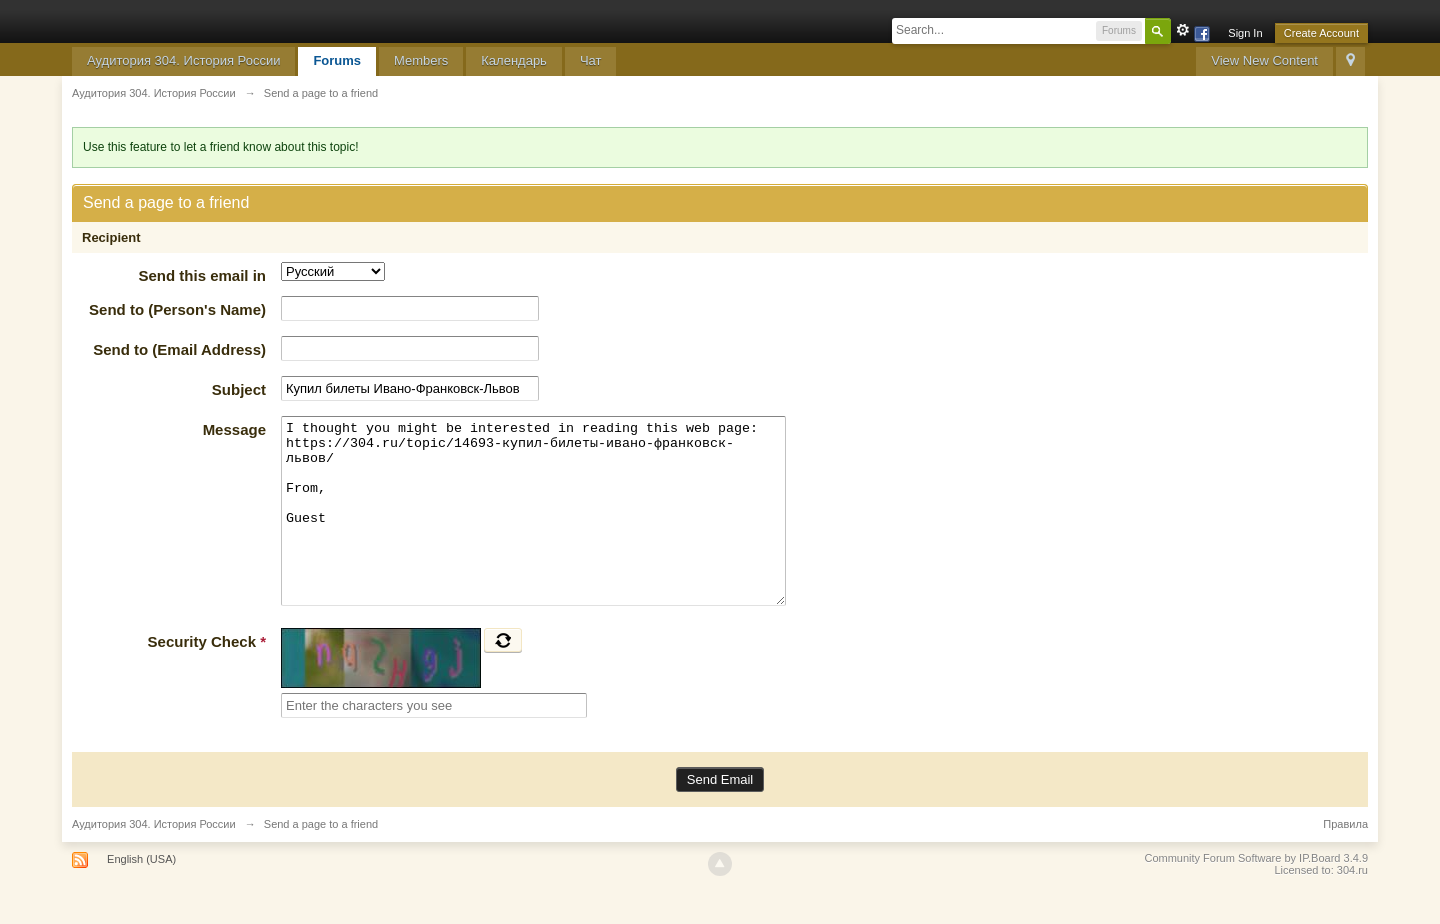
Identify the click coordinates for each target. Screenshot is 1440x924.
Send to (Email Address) (179, 349)
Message (234, 429)
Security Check (207, 677)
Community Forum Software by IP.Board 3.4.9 (1256, 894)
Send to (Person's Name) (177, 309)
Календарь (514, 60)
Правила (1345, 860)
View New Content (1264, 60)
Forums (337, 60)
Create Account (1321, 33)
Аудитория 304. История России (183, 60)
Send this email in (202, 275)
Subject (239, 389)
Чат (591, 60)
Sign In (1245, 33)
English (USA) (141, 895)
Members (421, 60)
